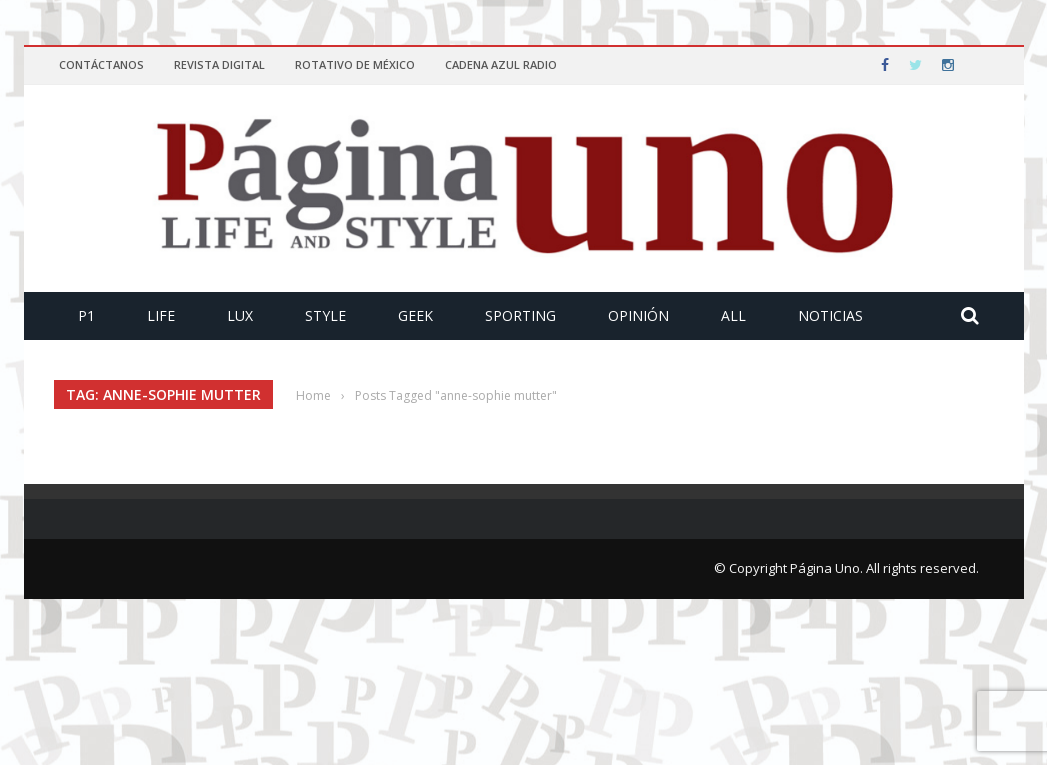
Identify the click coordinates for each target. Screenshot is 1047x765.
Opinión (638, 315)
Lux (240, 315)
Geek (415, 315)
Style (325, 315)
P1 (86, 315)
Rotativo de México (355, 64)
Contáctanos (101, 64)
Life (161, 315)
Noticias (830, 315)
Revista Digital (219, 64)
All (733, 315)
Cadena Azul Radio (501, 64)
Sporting (520, 315)
